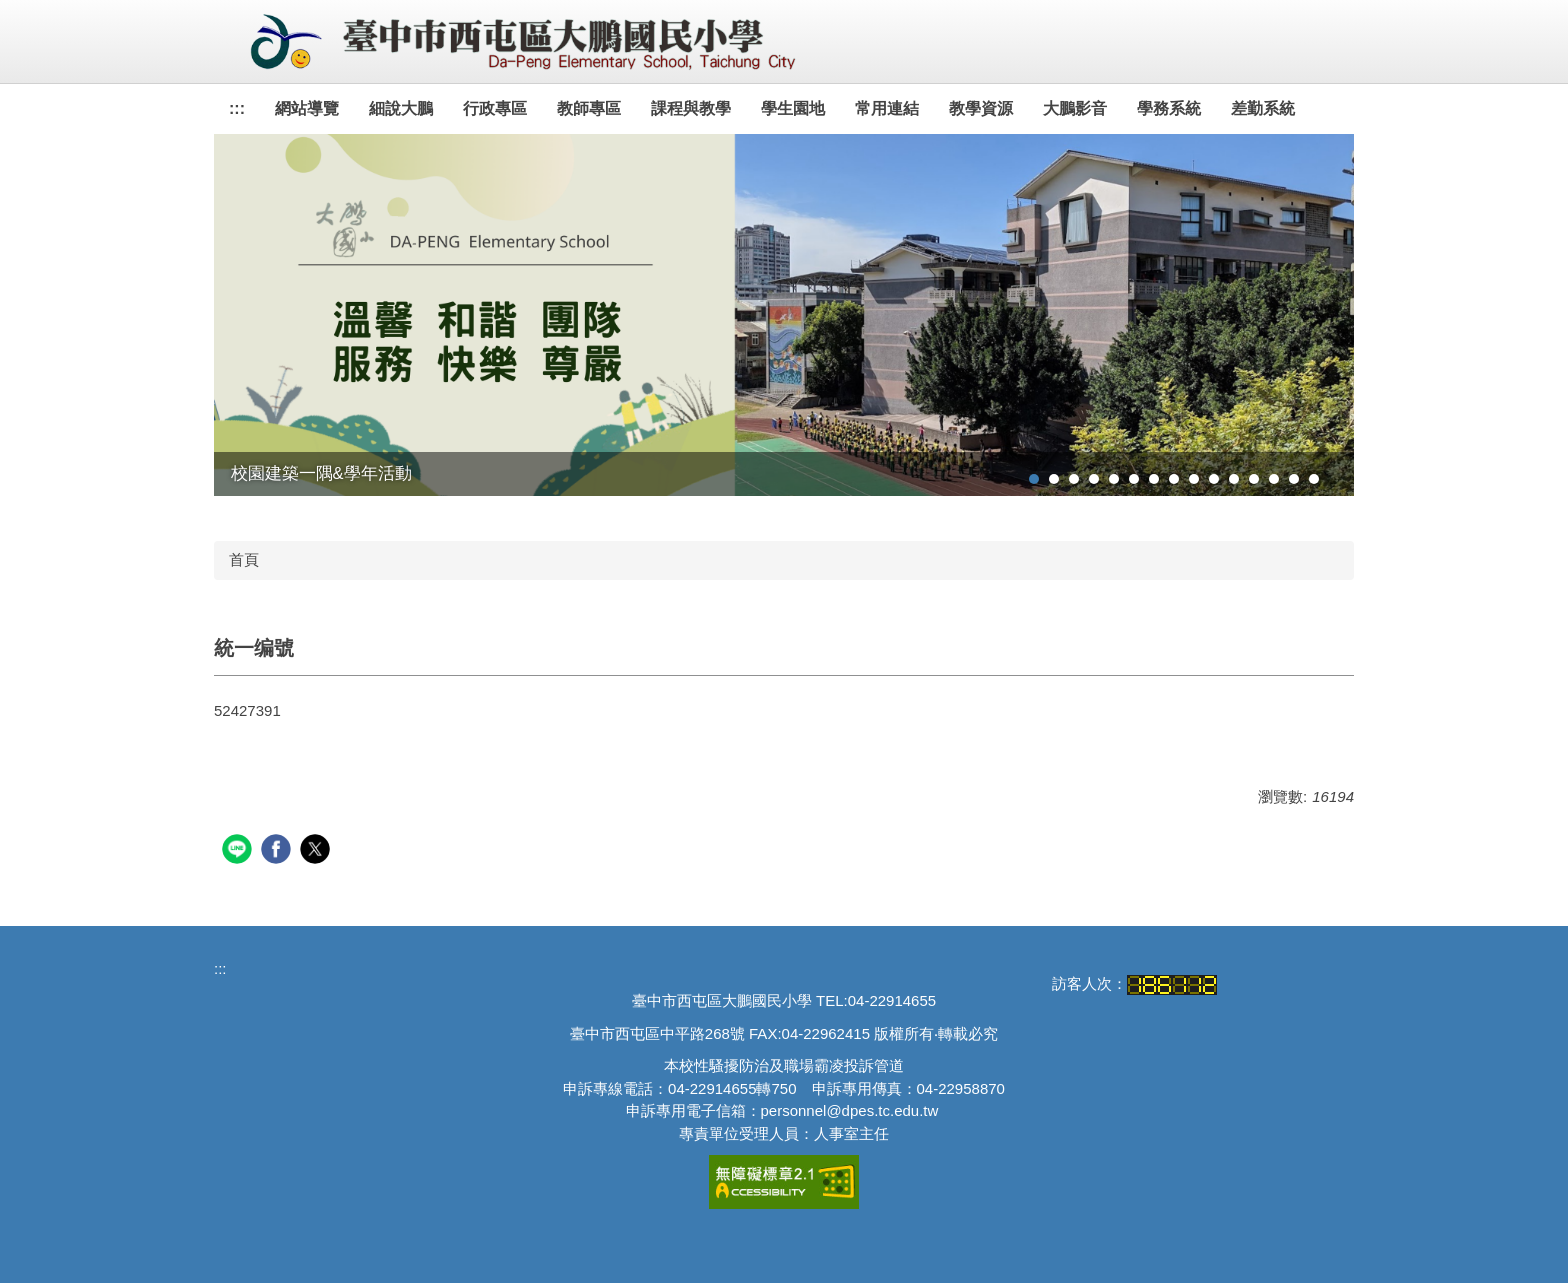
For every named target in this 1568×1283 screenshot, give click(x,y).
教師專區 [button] (589, 108)
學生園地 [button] (793, 108)
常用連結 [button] (887, 108)
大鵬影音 (1075, 108)
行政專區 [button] (495, 108)
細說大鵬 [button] (401, 108)
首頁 (244, 559)
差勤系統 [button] (1263, 108)
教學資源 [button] (981, 108)
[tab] (1034, 479)
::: (237, 108)
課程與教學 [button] (691, 108)
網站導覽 (307, 108)
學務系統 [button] (1169, 108)
